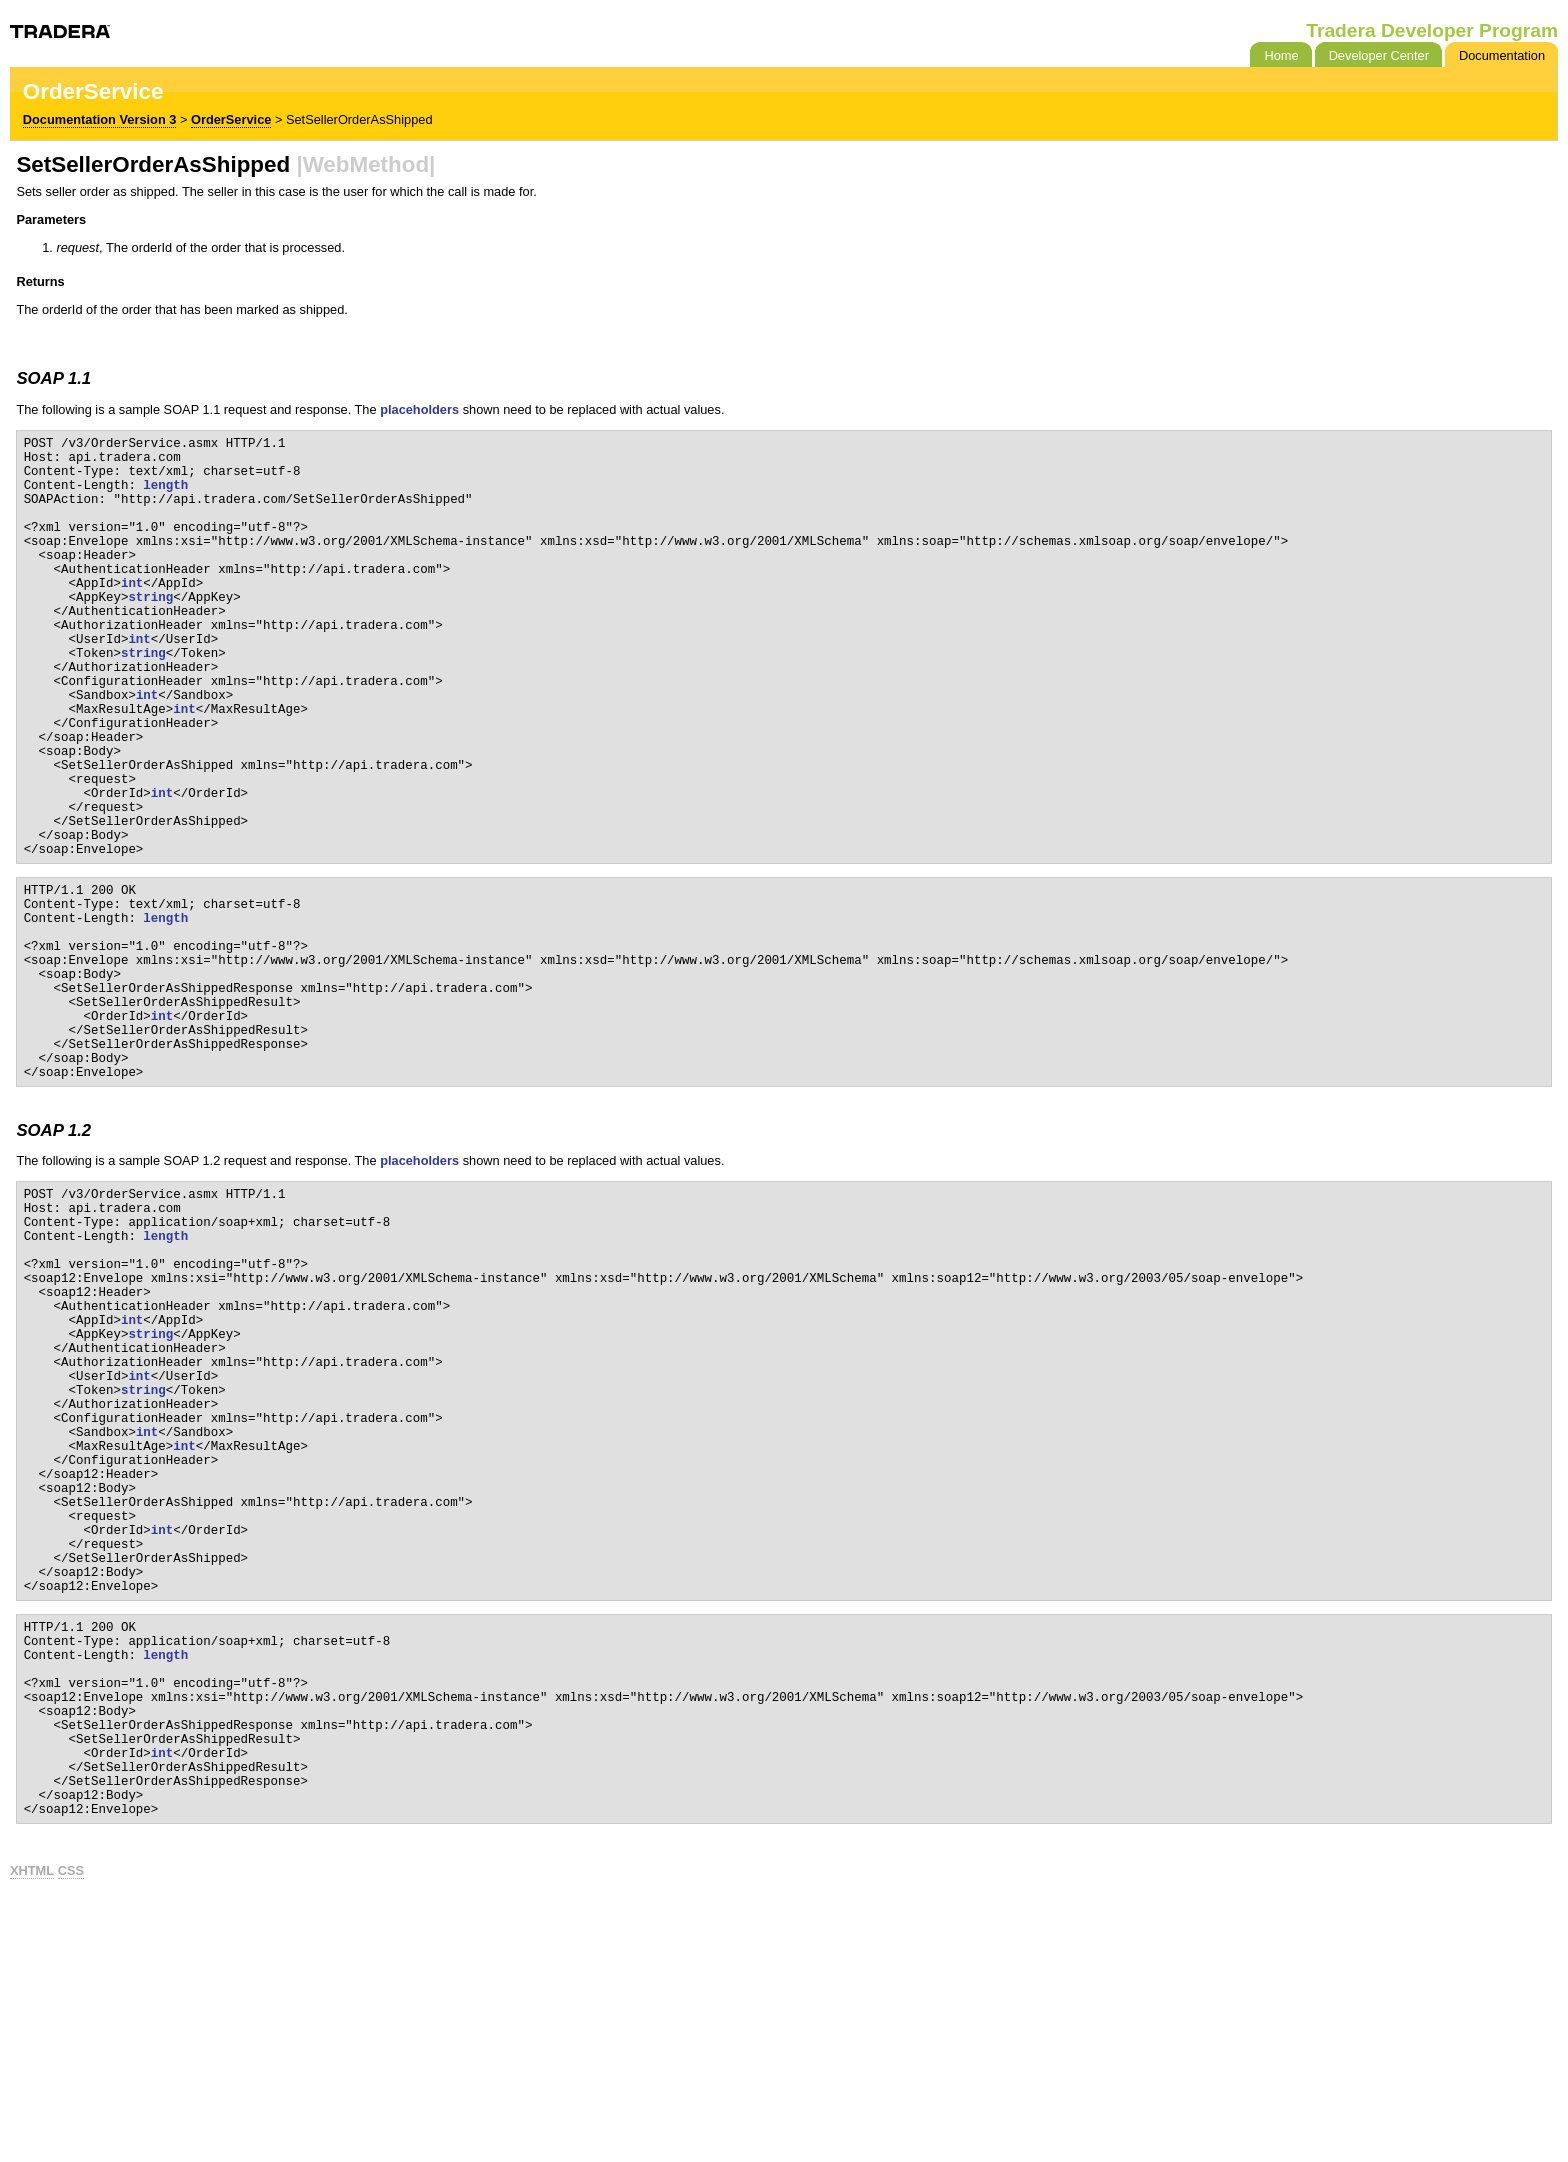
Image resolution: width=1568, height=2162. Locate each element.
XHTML (32, 2131)
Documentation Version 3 (100, 119)
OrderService (231, 119)
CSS (71, 2131)
